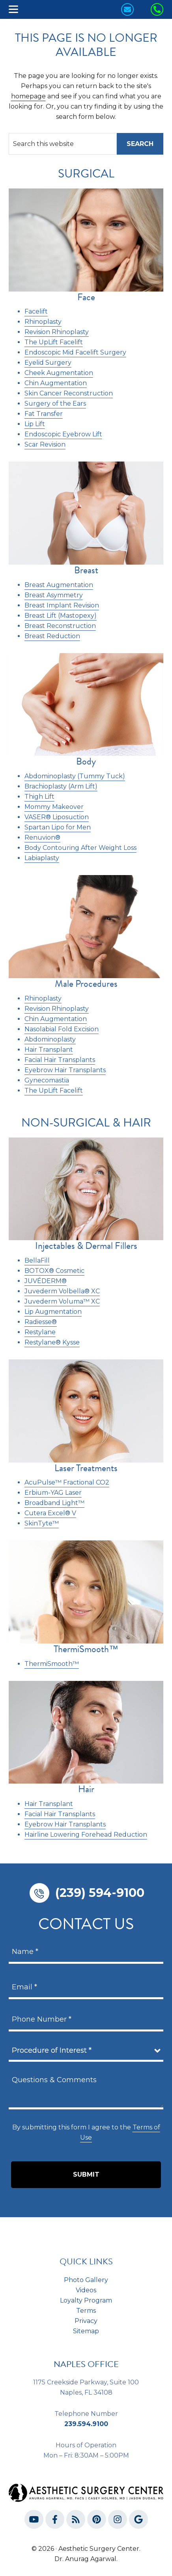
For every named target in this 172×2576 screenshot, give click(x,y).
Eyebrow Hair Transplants (65, 1070)
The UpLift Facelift (53, 1090)
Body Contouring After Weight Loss (80, 847)
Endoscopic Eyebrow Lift (63, 434)
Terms (86, 2310)
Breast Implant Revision (61, 605)
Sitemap (86, 2331)
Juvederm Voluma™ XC (62, 1301)
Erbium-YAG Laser (53, 1492)
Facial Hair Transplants (59, 1060)
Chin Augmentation (55, 1019)
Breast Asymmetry (53, 595)
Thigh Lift (39, 796)
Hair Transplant (48, 1049)
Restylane (40, 1332)
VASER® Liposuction (56, 817)
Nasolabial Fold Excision (61, 1029)
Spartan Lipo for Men (57, 827)
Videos (86, 2290)
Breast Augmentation (58, 585)
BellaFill (37, 1260)
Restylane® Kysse (52, 1342)
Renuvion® (42, 837)
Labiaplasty (41, 858)
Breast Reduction (52, 636)
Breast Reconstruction (60, 626)
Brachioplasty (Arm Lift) (60, 786)
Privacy (86, 2321)
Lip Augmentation (53, 1311)
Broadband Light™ (54, 1503)
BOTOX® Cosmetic (54, 1270)
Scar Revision (44, 444)
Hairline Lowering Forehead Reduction (85, 1834)
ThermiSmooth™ (51, 1663)
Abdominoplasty (50, 1039)
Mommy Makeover (54, 807)
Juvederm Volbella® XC (62, 1291)
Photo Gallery (86, 2280)
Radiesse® (40, 1322)
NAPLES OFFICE (86, 2364)
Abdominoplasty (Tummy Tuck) (74, 776)
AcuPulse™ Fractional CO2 (66, 1482)
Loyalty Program (86, 2300)
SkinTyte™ (41, 1523)
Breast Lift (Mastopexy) (60, 615)
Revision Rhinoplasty (56, 1008)
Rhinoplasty (43, 998)
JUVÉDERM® (45, 1281)
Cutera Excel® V (50, 1513)
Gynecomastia (46, 1080)
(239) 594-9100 (99, 1892)
